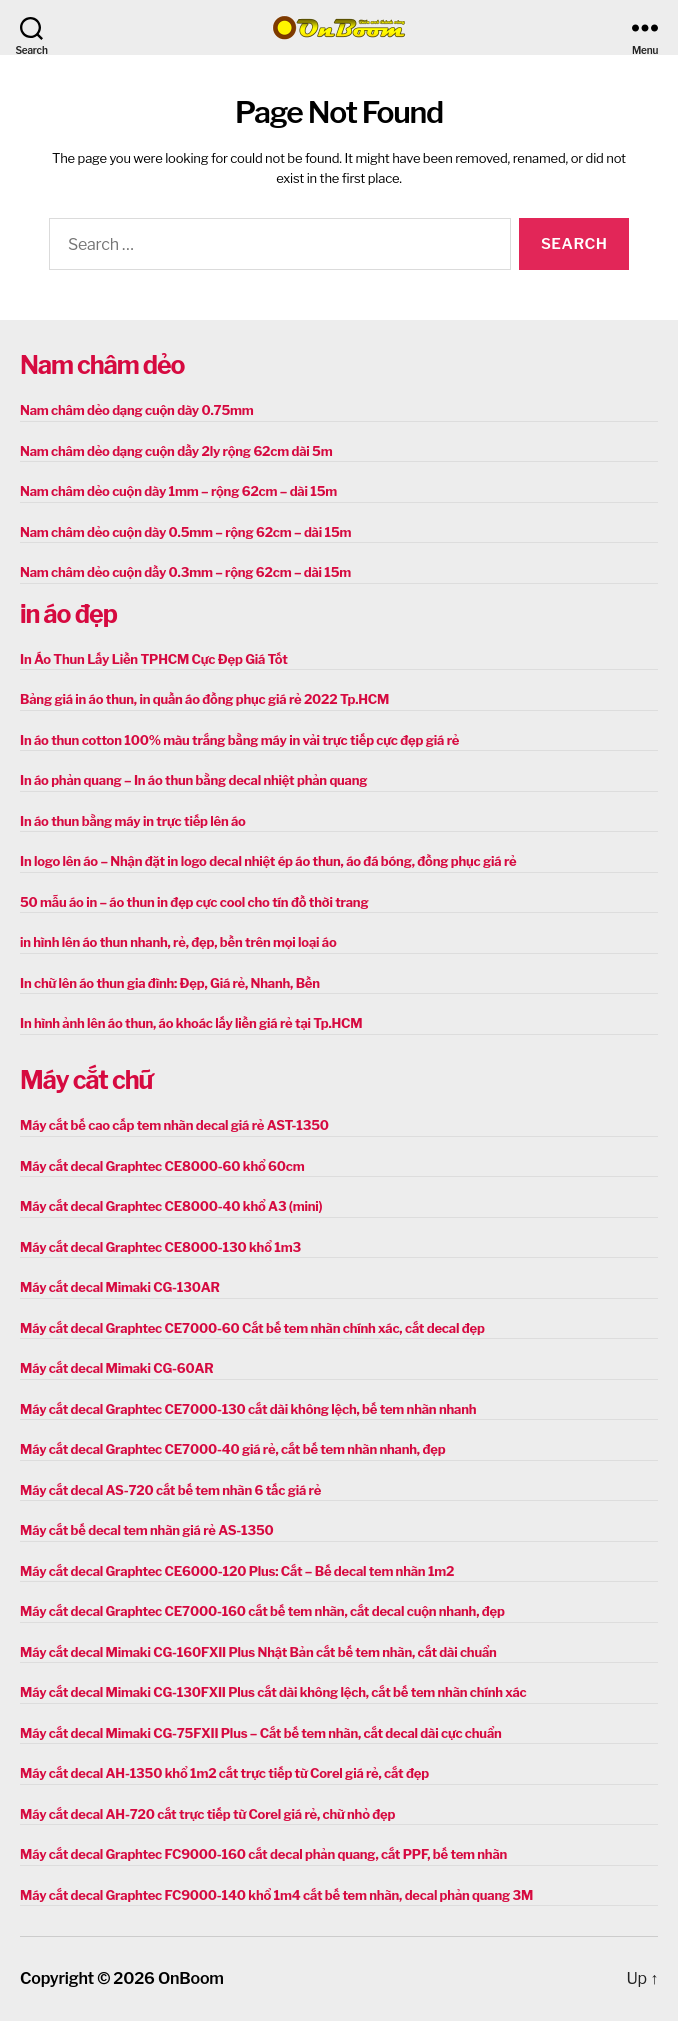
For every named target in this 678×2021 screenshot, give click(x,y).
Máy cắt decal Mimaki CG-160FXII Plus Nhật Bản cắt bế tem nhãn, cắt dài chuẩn (258, 1652)
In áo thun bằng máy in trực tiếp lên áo (133, 821)
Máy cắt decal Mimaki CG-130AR (120, 1287)
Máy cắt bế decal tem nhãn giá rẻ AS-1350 (147, 1530)
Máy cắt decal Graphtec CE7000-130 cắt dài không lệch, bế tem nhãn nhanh (248, 1409)
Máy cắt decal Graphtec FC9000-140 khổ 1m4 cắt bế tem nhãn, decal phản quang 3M (276, 1895)
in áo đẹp (68, 614)
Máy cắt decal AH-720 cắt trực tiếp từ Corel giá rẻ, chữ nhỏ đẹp (207, 1814)
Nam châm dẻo (102, 365)
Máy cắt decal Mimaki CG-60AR (117, 1368)
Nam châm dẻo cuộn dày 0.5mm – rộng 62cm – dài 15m (185, 532)
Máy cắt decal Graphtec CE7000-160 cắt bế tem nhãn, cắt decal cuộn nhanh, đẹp (262, 1611)
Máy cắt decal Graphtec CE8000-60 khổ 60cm (162, 1166)
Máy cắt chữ (86, 1080)
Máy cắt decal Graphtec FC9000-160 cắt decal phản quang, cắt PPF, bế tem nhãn (263, 1854)
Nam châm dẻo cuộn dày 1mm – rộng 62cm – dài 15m (178, 491)
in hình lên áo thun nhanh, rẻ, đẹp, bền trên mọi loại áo (178, 942)
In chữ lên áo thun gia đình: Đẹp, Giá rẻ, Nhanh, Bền (170, 983)
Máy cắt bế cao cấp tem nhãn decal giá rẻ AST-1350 (174, 1125)
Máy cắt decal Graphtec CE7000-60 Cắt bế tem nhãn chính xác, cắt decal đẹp (252, 1328)
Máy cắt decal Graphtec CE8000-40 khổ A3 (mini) (171, 1206)
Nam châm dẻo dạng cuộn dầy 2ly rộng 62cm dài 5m (176, 451)
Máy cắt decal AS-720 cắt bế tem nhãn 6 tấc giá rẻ (170, 1490)
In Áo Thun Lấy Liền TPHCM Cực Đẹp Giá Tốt (154, 659)
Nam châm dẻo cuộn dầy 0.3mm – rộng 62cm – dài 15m (185, 572)
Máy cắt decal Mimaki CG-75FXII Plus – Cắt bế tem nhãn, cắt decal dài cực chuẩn (261, 1733)
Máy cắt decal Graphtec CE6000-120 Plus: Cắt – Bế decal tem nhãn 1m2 (237, 1571)
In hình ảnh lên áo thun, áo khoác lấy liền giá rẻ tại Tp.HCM (191, 1023)
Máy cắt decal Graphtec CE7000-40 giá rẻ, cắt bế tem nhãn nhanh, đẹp (232, 1449)
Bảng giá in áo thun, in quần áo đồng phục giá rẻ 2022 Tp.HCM (204, 699)
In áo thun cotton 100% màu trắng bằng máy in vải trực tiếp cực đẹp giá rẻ (239, 740)
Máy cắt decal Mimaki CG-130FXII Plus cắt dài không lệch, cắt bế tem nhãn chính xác (273, 1692)
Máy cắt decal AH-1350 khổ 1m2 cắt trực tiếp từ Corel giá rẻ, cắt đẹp (224, 1773)
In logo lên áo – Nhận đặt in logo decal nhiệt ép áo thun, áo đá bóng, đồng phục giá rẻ (268, 861)
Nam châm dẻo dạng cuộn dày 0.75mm (137, 410)
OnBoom (191, 1978)
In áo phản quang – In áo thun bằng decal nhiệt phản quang (193, 780)
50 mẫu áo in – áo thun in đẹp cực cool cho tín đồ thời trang (194, 902)
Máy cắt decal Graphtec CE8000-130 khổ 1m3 (160, 1247)
